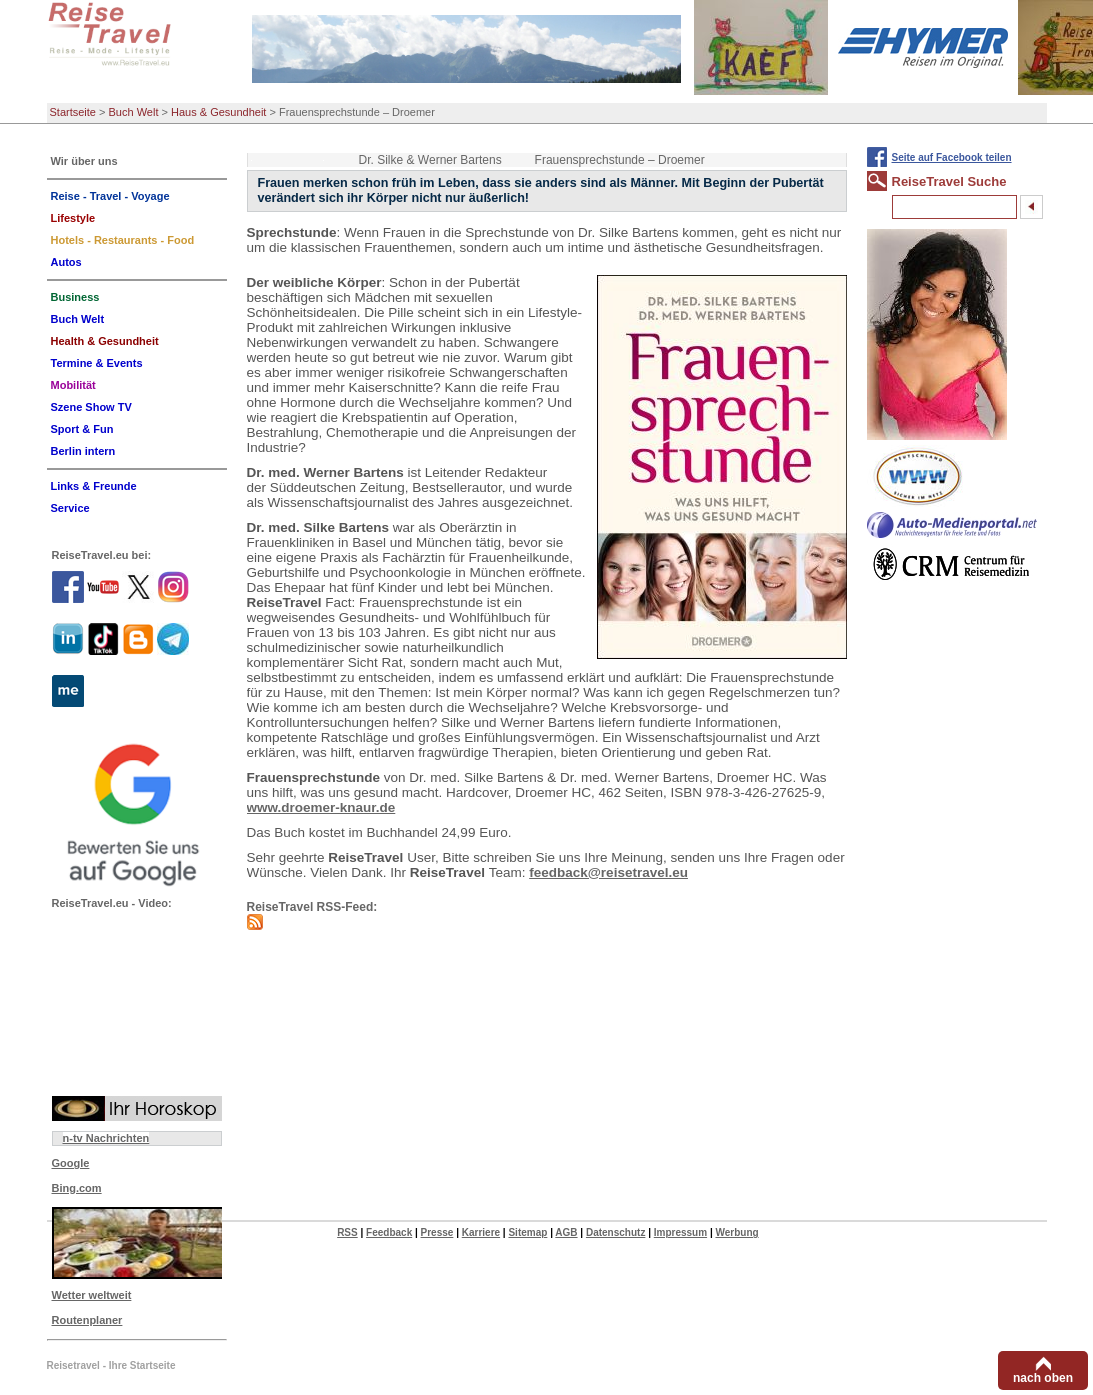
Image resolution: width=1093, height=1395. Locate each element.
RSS (347, 1232)
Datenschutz (615, 1232)
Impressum (680, 1232)
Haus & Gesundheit (218, 112)
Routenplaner (87, 1320)
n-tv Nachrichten (106, 1138)
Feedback (389, 1232)
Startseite (73, 112)
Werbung (736, 1232)
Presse (437, 1232)
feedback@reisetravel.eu (608, 872)
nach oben (1043, 1378)
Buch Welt (134, 112)
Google (71, 1163)
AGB (566, 1232)
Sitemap (527, 1232)
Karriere (481, 1232)
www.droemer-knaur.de (321, 807)
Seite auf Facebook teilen (952, 157)
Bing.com (77, 1188)
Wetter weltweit (92, 1295)
